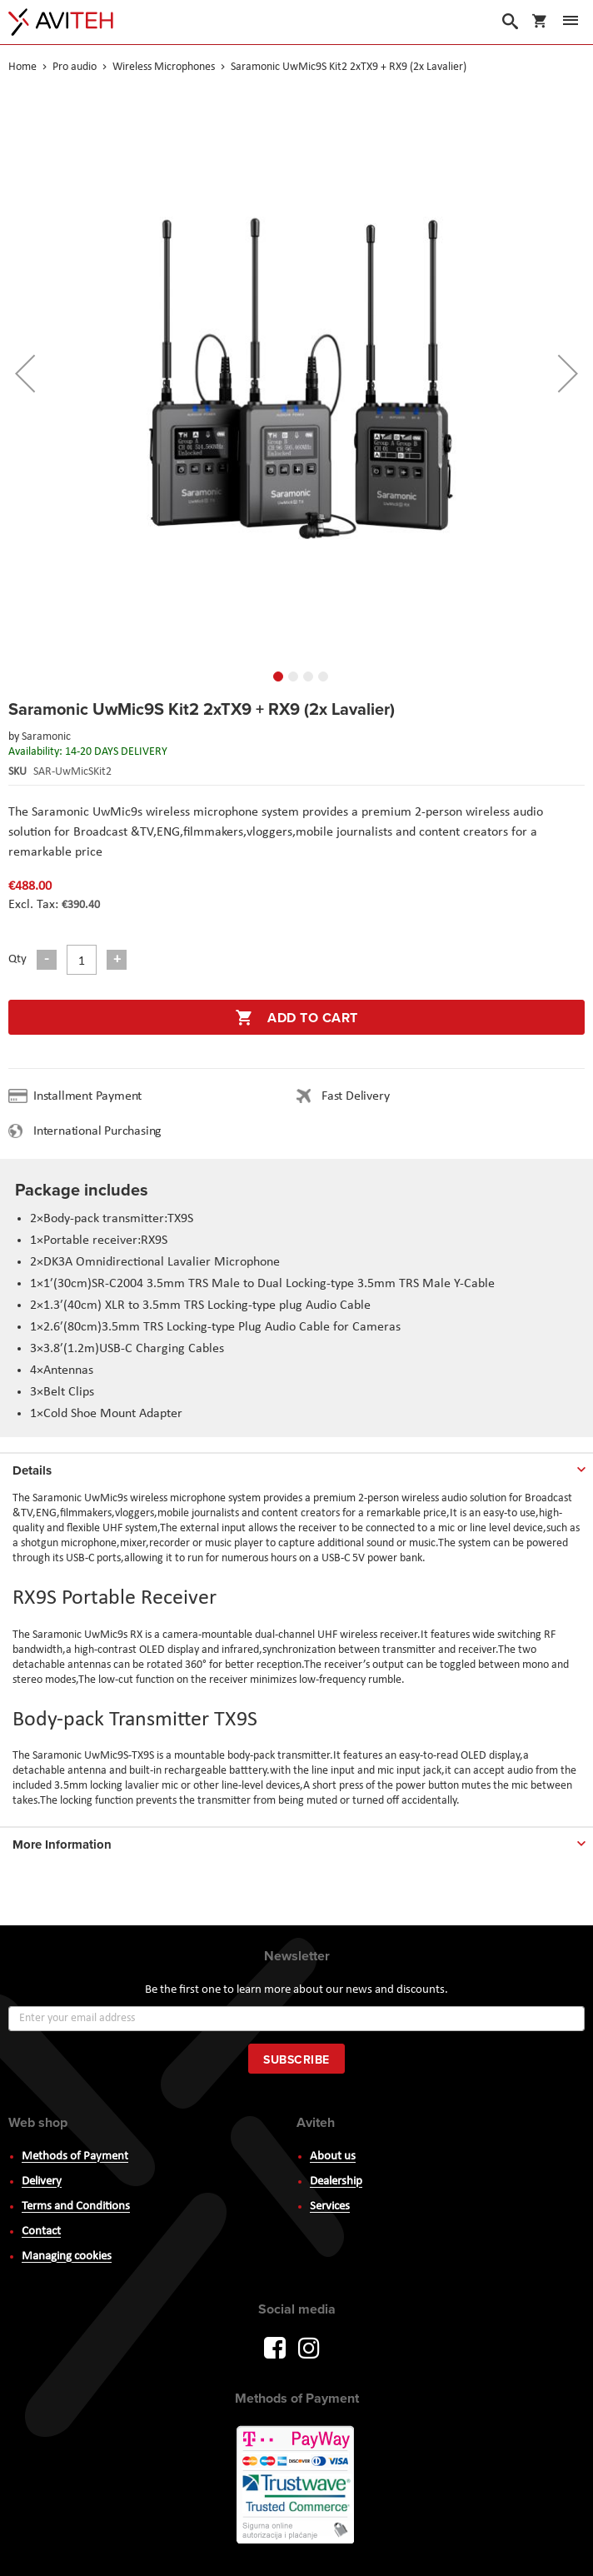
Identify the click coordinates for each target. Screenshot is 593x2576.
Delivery (42, 2181)
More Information (62, 1844)
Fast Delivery (355, 1096)
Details (32, 1470)
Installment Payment (90, 1096)
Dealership (336, 2181)
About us (333, 2156)
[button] (25, 373)
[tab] (296, 1467)
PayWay (296, 2486)
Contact (41, 2231)
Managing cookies (67, 2256)
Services (330, 2206)
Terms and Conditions (76, 2206)
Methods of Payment (75, 2156)
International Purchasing (100, 1131)
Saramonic (46, 737)
